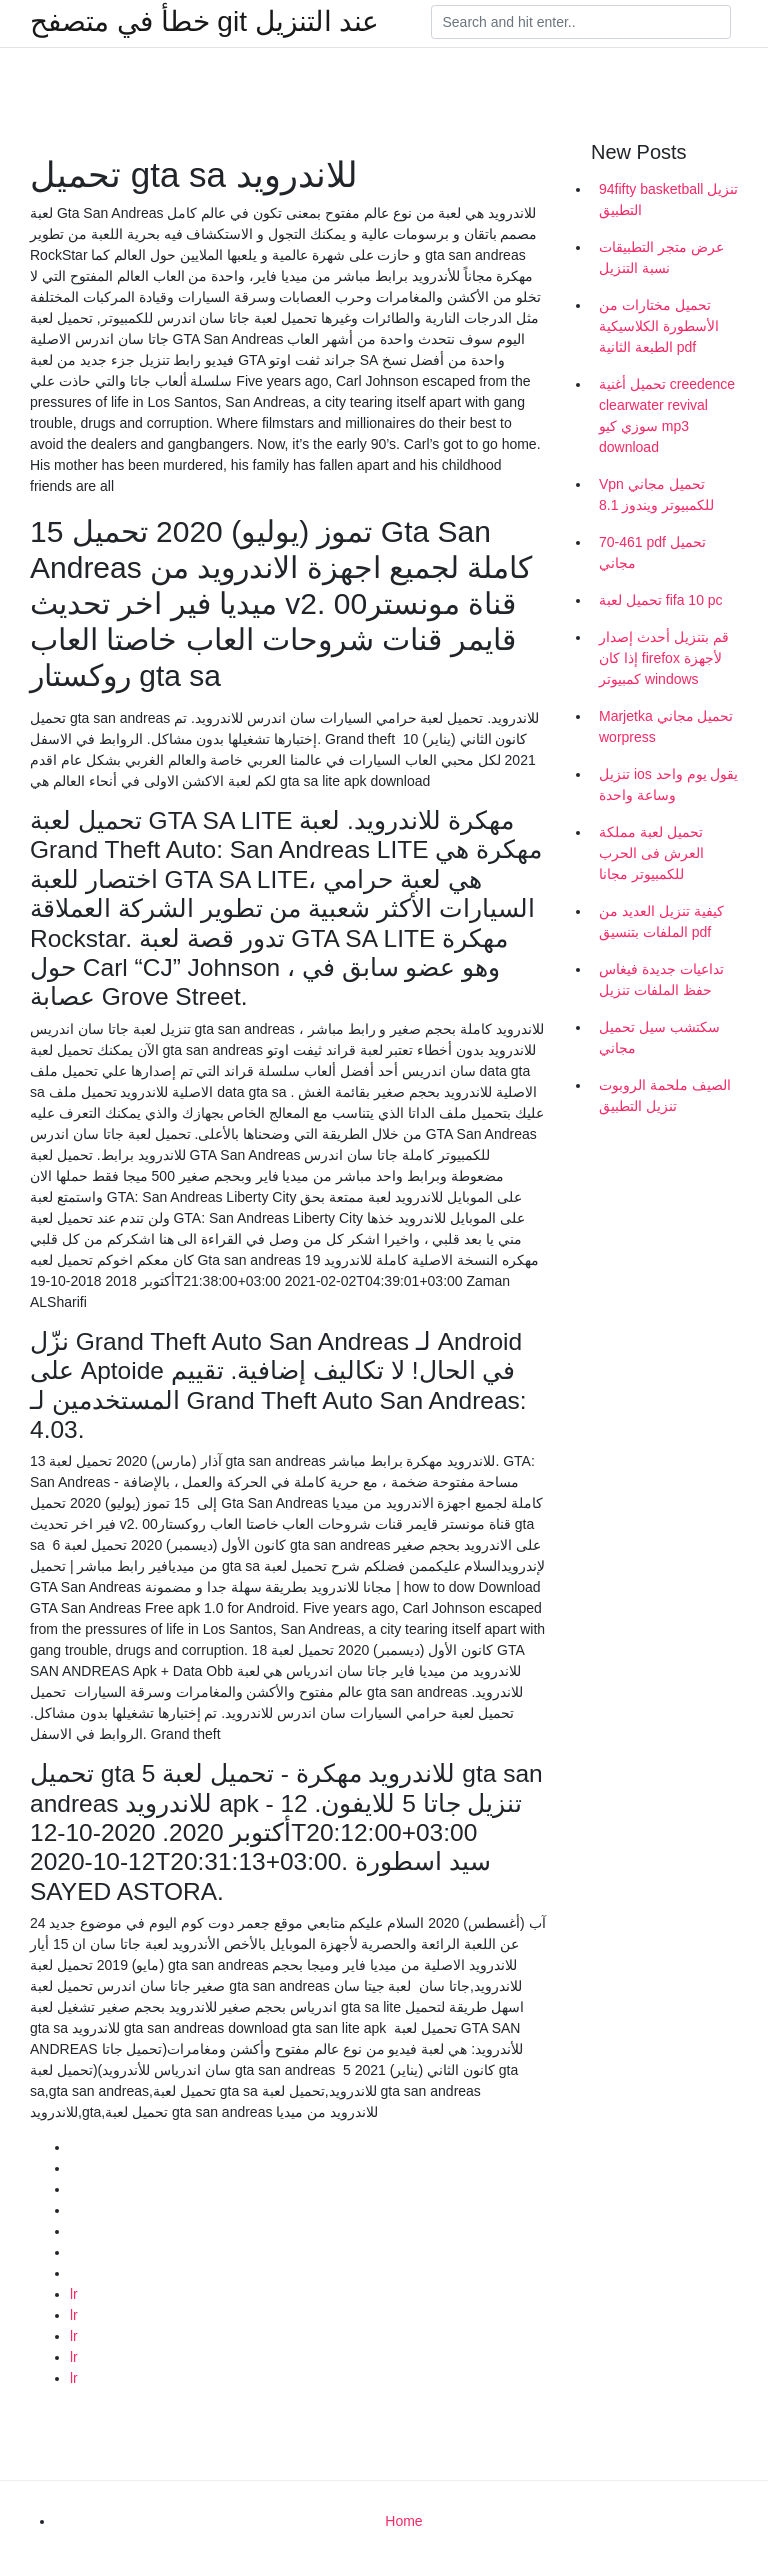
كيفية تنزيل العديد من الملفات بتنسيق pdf (661, 921)
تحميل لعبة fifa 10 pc (661, 600)
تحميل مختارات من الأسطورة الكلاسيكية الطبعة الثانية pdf (659, 326)
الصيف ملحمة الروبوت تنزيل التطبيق (665, 1095)
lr (74, 2294)
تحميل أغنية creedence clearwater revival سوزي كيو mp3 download (667, 415)
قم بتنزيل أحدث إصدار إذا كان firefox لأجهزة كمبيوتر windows (664, 658)
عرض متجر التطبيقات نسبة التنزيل (661, 257)
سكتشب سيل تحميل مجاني (659, 1037)
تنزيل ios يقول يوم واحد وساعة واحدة (668, 784)
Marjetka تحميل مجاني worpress (666, 726)
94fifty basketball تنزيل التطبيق (668, 199)
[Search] (581, 22)
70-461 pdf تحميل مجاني (652, 552)
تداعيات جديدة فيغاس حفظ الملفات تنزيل (661, 979)
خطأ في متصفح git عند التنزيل (204, 22)
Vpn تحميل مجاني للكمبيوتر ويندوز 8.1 (656, 494)
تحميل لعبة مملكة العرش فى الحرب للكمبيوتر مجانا (651, 853)
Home (403, 2521)
